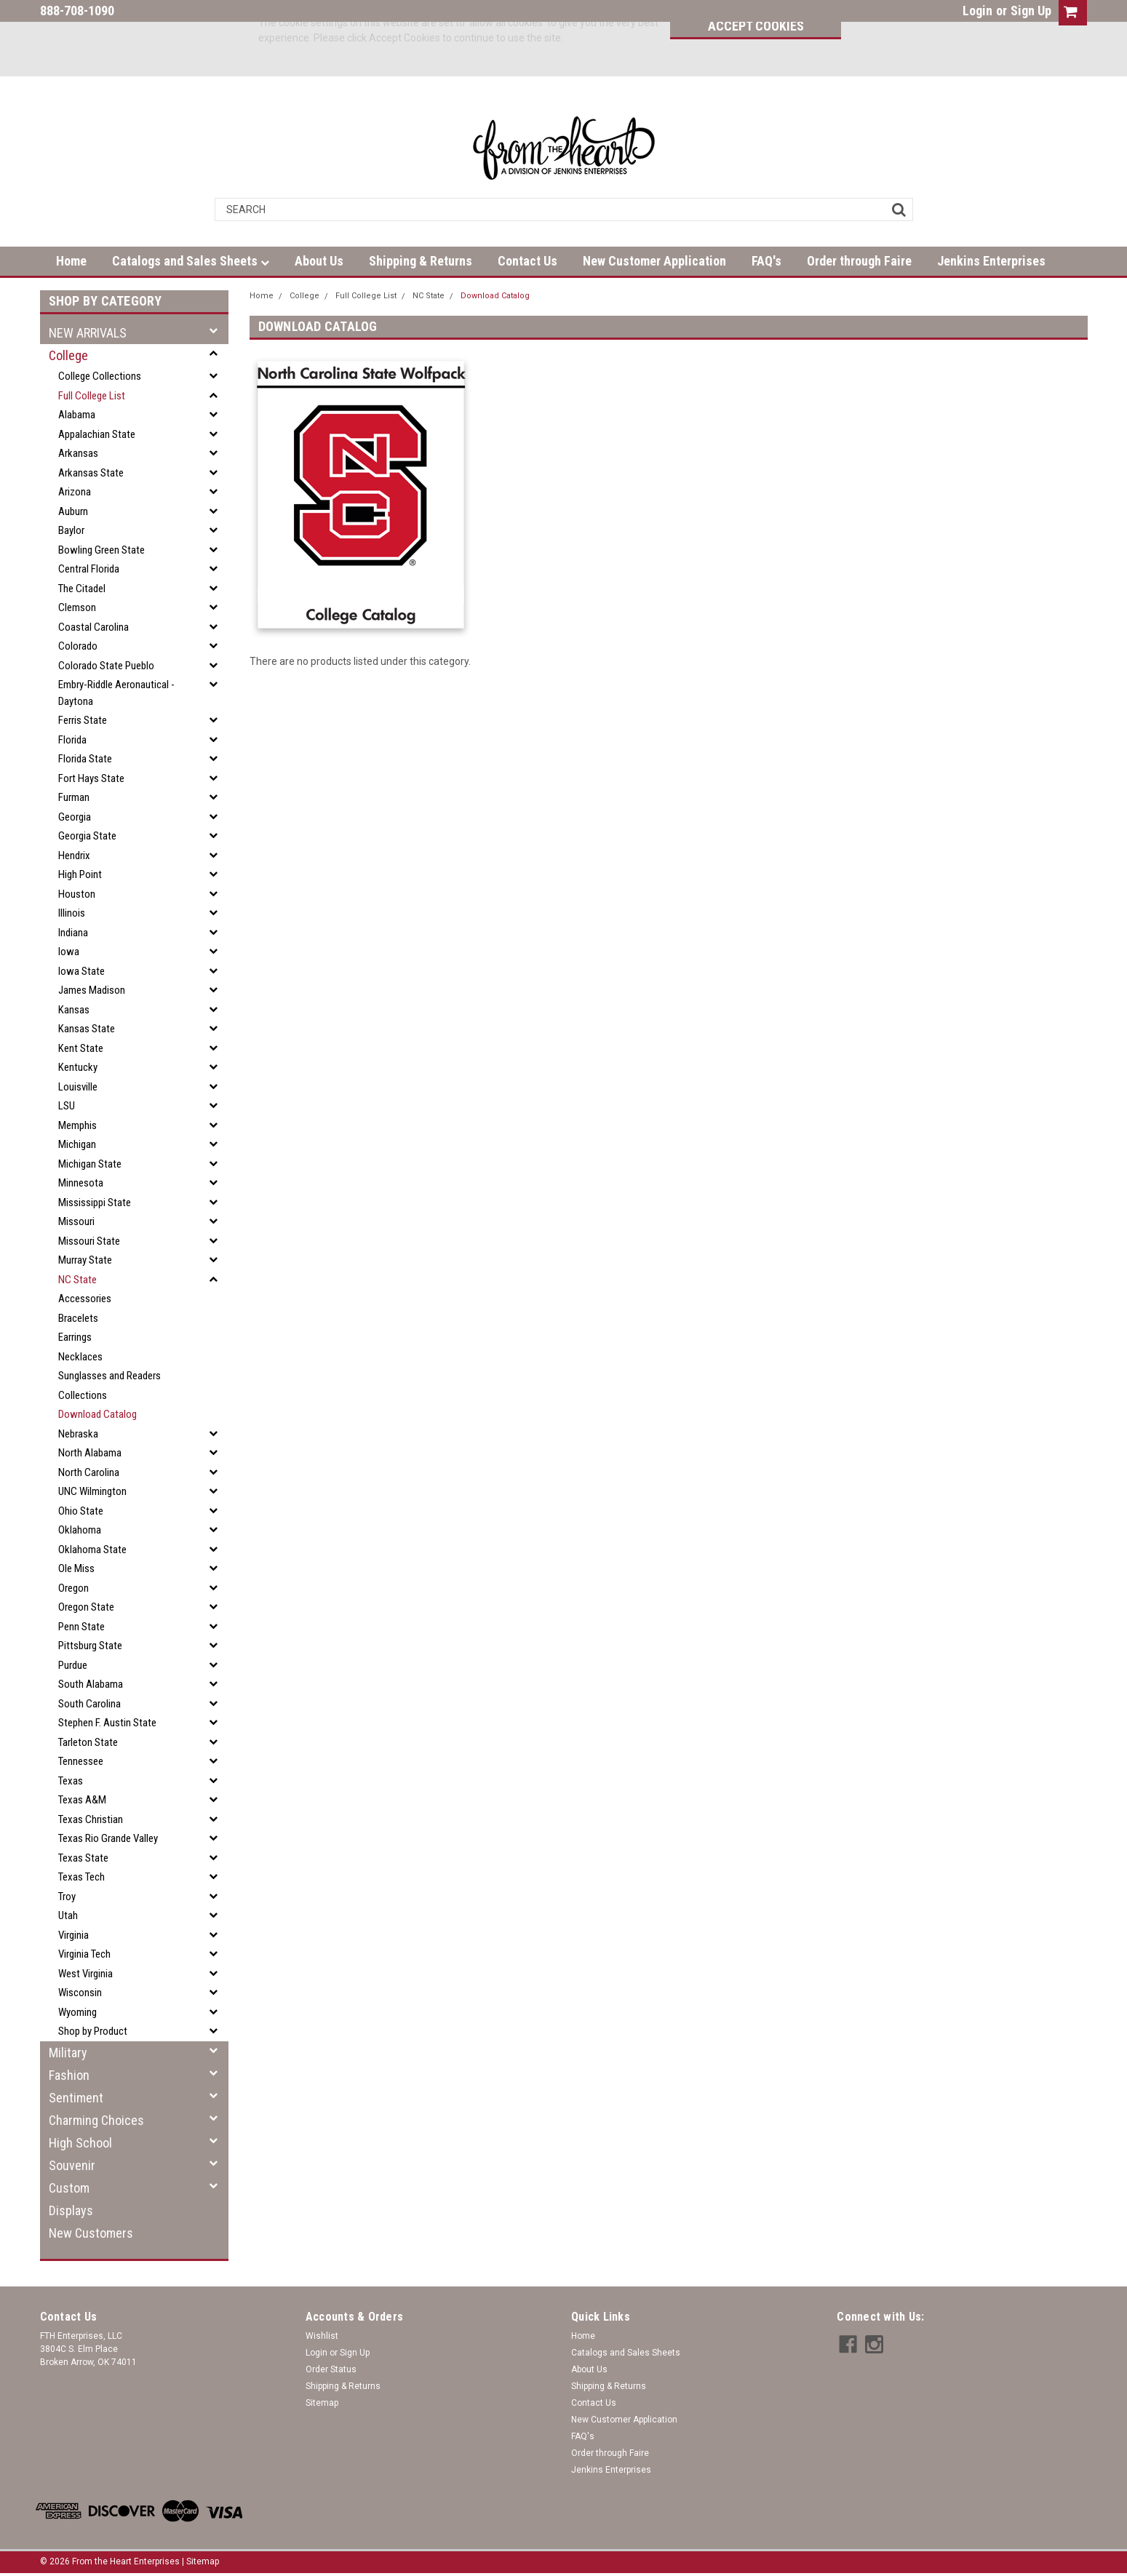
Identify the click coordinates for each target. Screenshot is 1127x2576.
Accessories (84, 1298)
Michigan (77, 1144)
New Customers (91, 2233)
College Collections (99, 376)
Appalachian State (96, 434)
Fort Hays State (91, 778)
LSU (66, 1105)
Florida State (85, 758)
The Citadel (81, 588)
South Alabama (90, 1684)
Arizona (74, 491)
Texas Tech (81, 1876)
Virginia (73, 1935)
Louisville (77, 1086)
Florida (72, 739)
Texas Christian (90, 1819)
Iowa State (81, 971)
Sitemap (322, 2403)
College (68, 355)
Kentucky (77, 1067)
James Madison (91, 990)
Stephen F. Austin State (107, 1722)
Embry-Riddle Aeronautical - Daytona (116, 693)
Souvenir (72, 2165)
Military (68, 2052)
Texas (70, 1780)
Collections (82, 1395)
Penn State (81, 1626)
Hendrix (74, 855)
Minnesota (80, 1182)
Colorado (77, 646)
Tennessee (80, 1761)
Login (977, 10)
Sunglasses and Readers (109, 1375)
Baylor (71, 530)
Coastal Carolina (93, 627)
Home (71, 260)
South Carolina (89, 1703)
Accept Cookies (749, 25)
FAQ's (766, 260)
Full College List (91, 395)
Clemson (77, 607)
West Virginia (85, 1973)
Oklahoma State (92, 1549)
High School (80, 2142)
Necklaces (80, 1356)
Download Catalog (97, 1414)
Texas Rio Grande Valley (108, 1838)
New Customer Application (654, 260)
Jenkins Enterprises (991, 260)
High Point (80, 874)
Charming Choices (96, 2120)
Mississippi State (94, 1202)
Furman (73, 797)
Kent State (80, 1048)
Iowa (68, 951)
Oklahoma (79, 1529)
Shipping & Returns (420, 260)
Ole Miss (76, 1568)
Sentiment (76, 2097)
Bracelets (78, 1318)
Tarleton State (88, 1742)
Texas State (83, 1858)
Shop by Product (92, 2031)
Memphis (77, 1125)
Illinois (71, 913)
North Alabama (90, 1452)
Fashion (69, 2075)
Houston (76, 894)
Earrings (75, 1337)
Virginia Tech (84, 1954)
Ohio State (80, 1511)
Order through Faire (859, 260)
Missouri (76, 1221)
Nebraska (78, 1433)
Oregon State (86, 1607)
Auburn (73, 511)
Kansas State (86, 1028)
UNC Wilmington (92, 1491)
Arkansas (78, 453)
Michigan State (90, 1164)
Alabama (76, 414)
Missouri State (89, 1241)
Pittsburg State (90, 1645)
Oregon (73, 1588)
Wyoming (77, 2012)
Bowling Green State (101, 550)
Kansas (73, 1009)
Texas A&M (82, 1799)
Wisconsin (80, 1992)
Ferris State (82, 720)
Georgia (74, 817)
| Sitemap (200, 2561)
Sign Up (1031, 10)
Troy (67, 1896)
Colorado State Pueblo (106, 665)
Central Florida (88, 568)
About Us (319, 260)
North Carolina (88, 1472)
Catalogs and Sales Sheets (190, 260)
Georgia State (87, 835)
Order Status (331, 2369)
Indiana (73, 932)
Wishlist (322, 2336)
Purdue (72, 1665)
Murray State (85, 1260)
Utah (68, 1915)
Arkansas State (91, 472)
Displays (71, 2210)
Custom (69, 2188)
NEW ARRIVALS (88, 332)
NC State (77, 1279)
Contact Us (527, 260)
